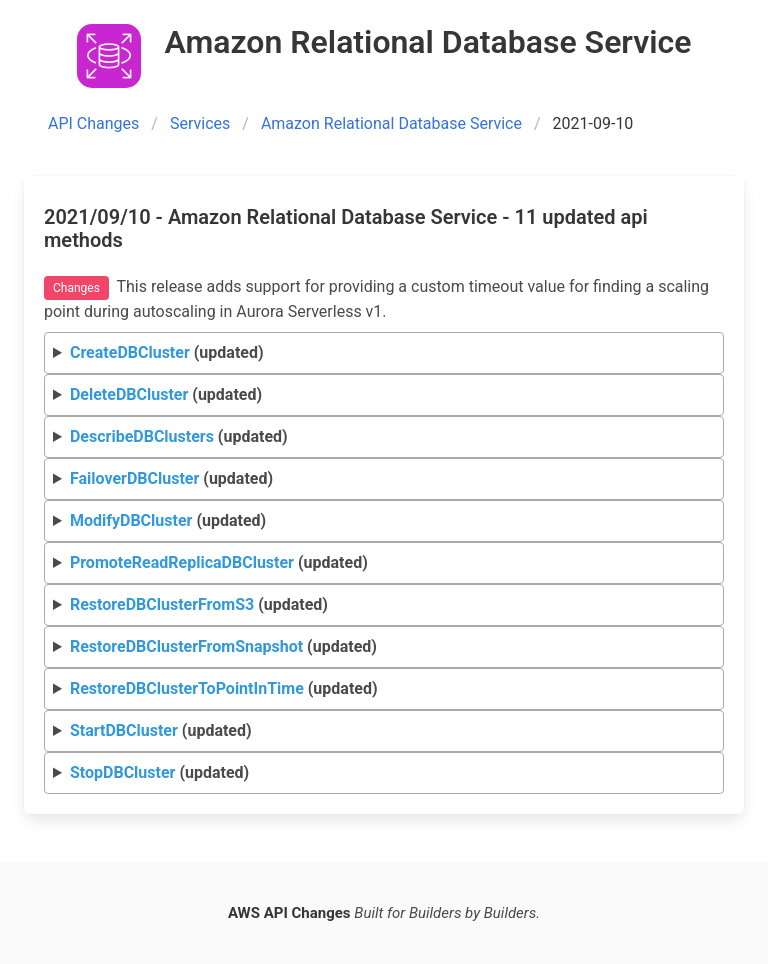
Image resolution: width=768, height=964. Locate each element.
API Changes (93, 123)
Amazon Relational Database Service (391, 123)
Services (200, 123)
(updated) (167, 352)
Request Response (384, 353)
